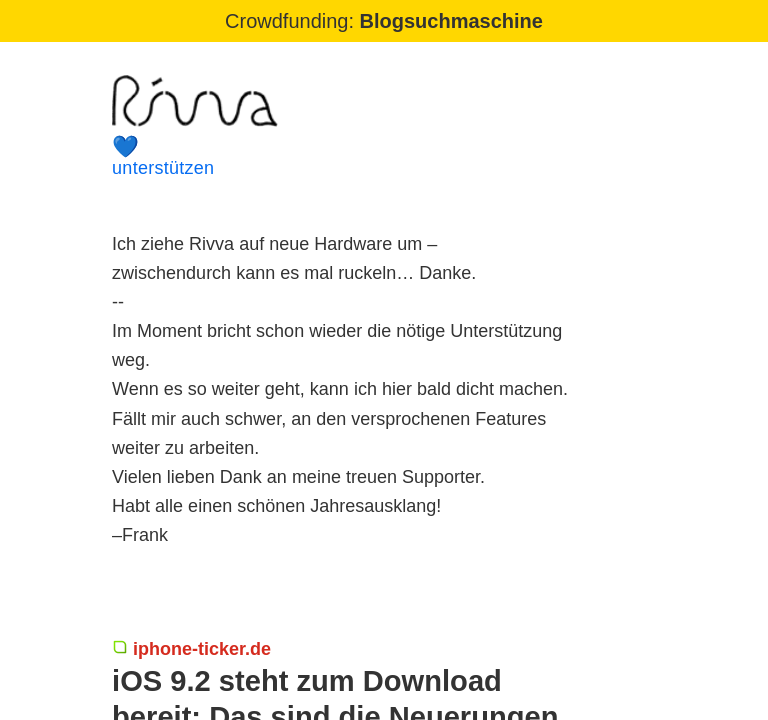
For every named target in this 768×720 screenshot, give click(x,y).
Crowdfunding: (384, 21)
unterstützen (349, 156)
